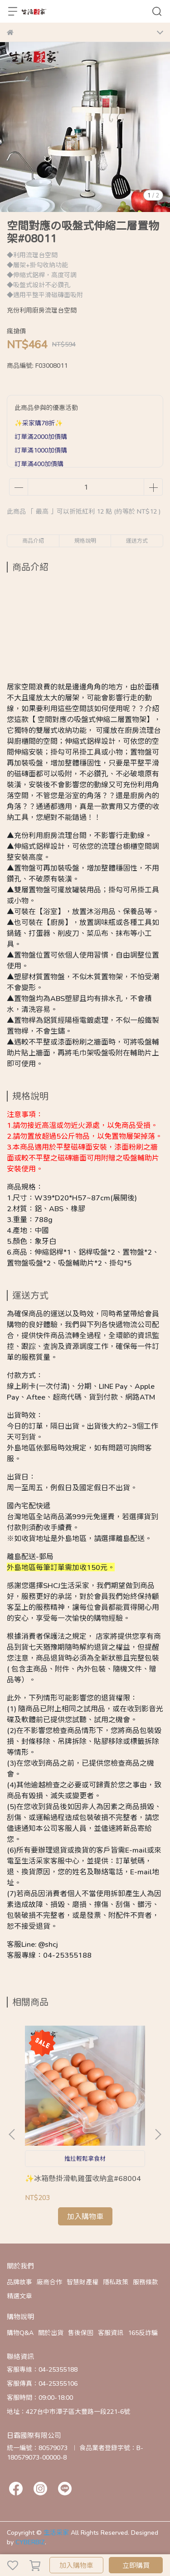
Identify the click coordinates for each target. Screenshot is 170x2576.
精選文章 (19, 2296)
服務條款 (145, 2282)
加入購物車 (76, 2565)
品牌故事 (19, 2282)
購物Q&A (20, 2332)
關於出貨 (50, 2332)
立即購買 (136, 2565)
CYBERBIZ (30, 2542)
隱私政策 (115, 2282)
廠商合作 (49, 2282)
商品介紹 (33, 540)
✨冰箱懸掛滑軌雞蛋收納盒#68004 (83, 2178)
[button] (157, 2134)
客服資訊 (110, 2332)
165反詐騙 (143, 2332)
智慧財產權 (82, 2282)
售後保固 (80, 2332)
